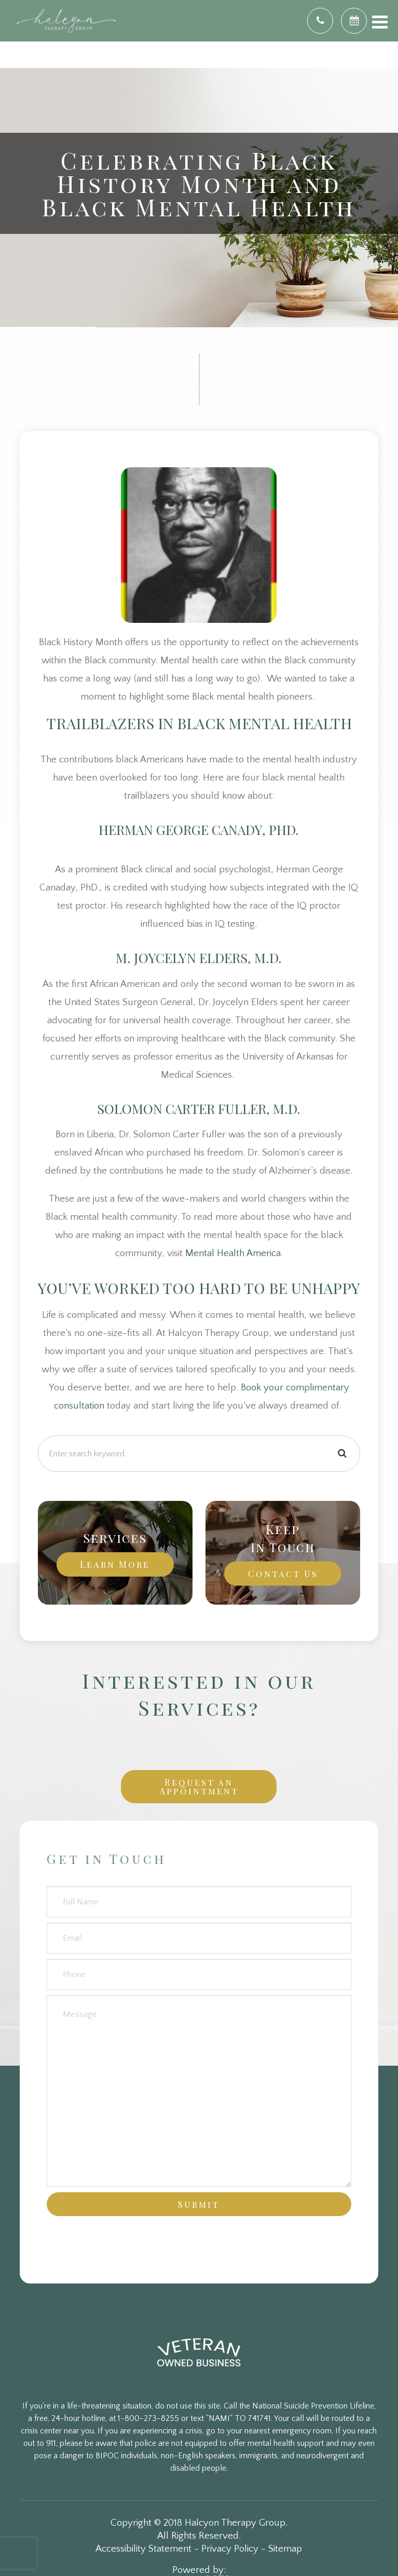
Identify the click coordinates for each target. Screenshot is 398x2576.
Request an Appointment (199, 1786)
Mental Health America (233, 1253)
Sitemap (285, 2548)
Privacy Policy (229, 2548)
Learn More (115, 1564)
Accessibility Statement (143, 2548)
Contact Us (283, 1573)
